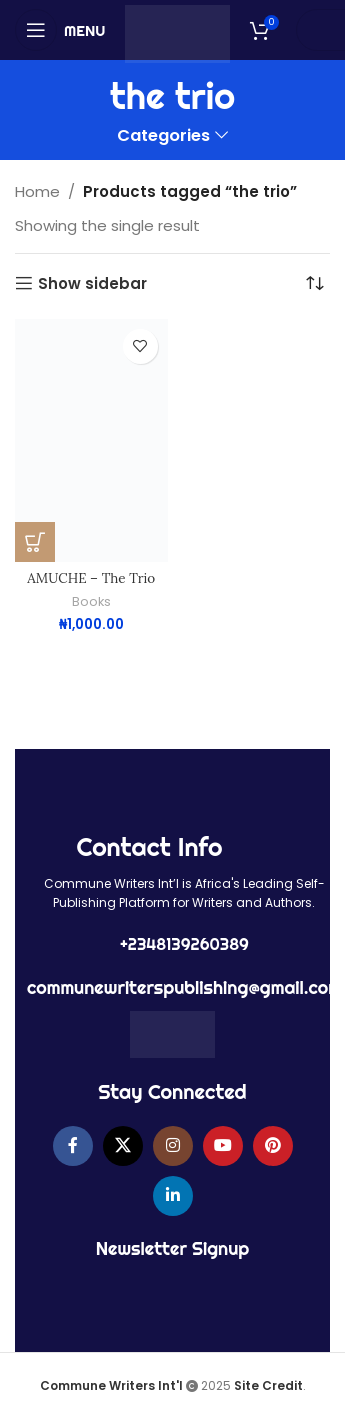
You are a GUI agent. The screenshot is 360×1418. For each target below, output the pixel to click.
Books (91, 601)
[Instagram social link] (173, 1146)
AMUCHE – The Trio (91, 578)
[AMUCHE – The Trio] (91, 440)
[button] (35, 542)
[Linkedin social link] (173, 1196)
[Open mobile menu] (60, 30)
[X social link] (123, 1146)
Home (37, 191)
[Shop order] (315, 284)
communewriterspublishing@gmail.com (184, 987)
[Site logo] (177, 32)
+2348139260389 (184, 944)
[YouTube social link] (223, 1146)
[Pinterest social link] (273, 1146)
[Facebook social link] (73, 1146)
